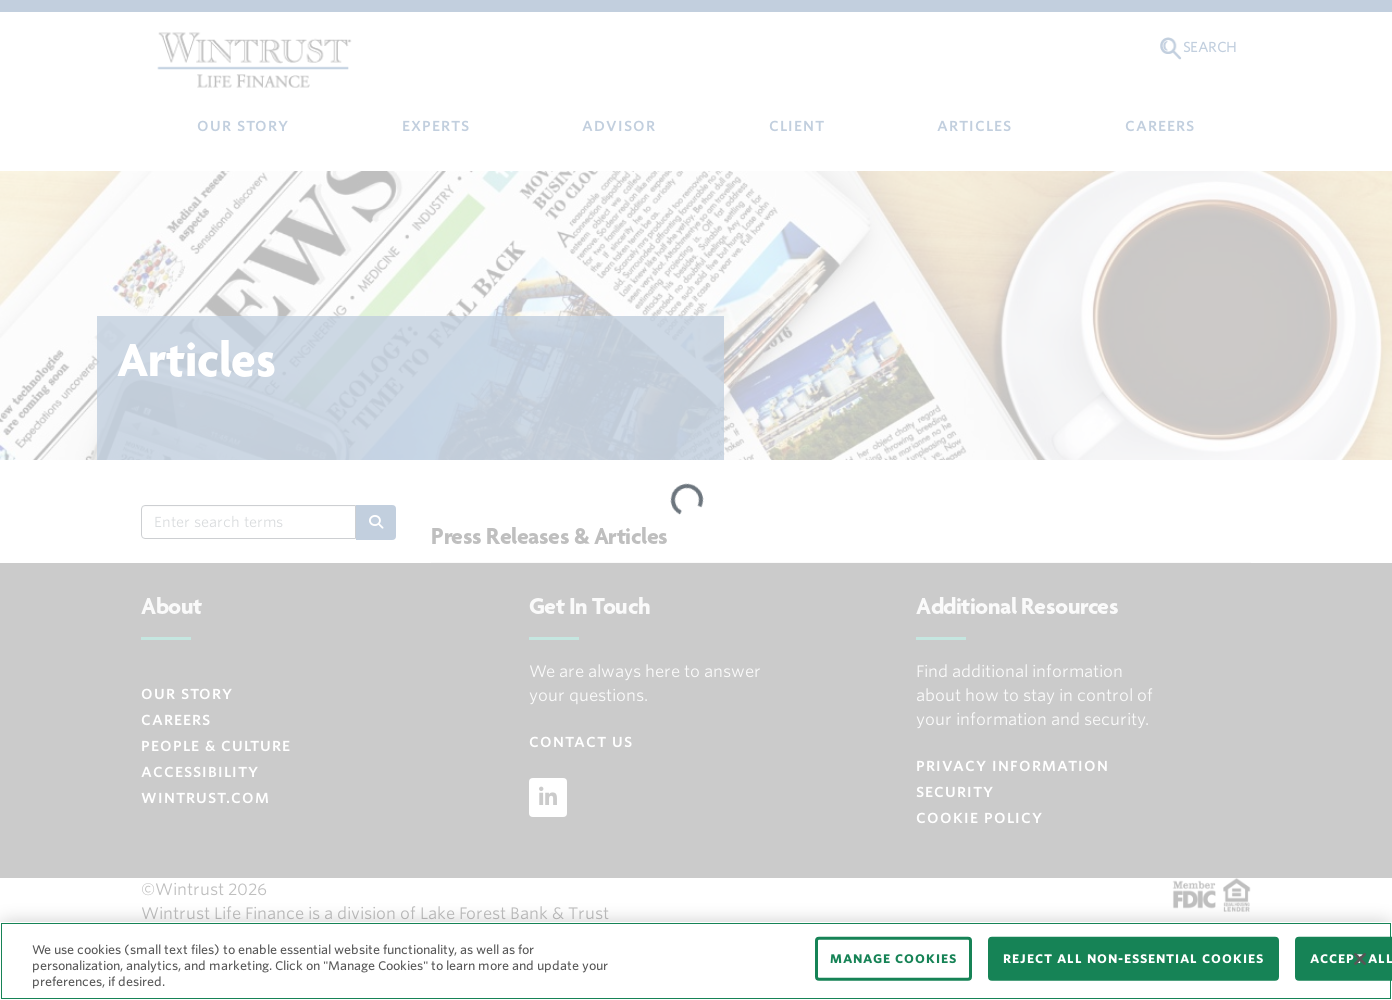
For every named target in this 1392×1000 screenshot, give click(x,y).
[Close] (1360, 959)
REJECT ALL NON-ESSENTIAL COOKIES (1133, 958)
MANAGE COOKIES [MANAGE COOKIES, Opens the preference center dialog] (893, 958)
